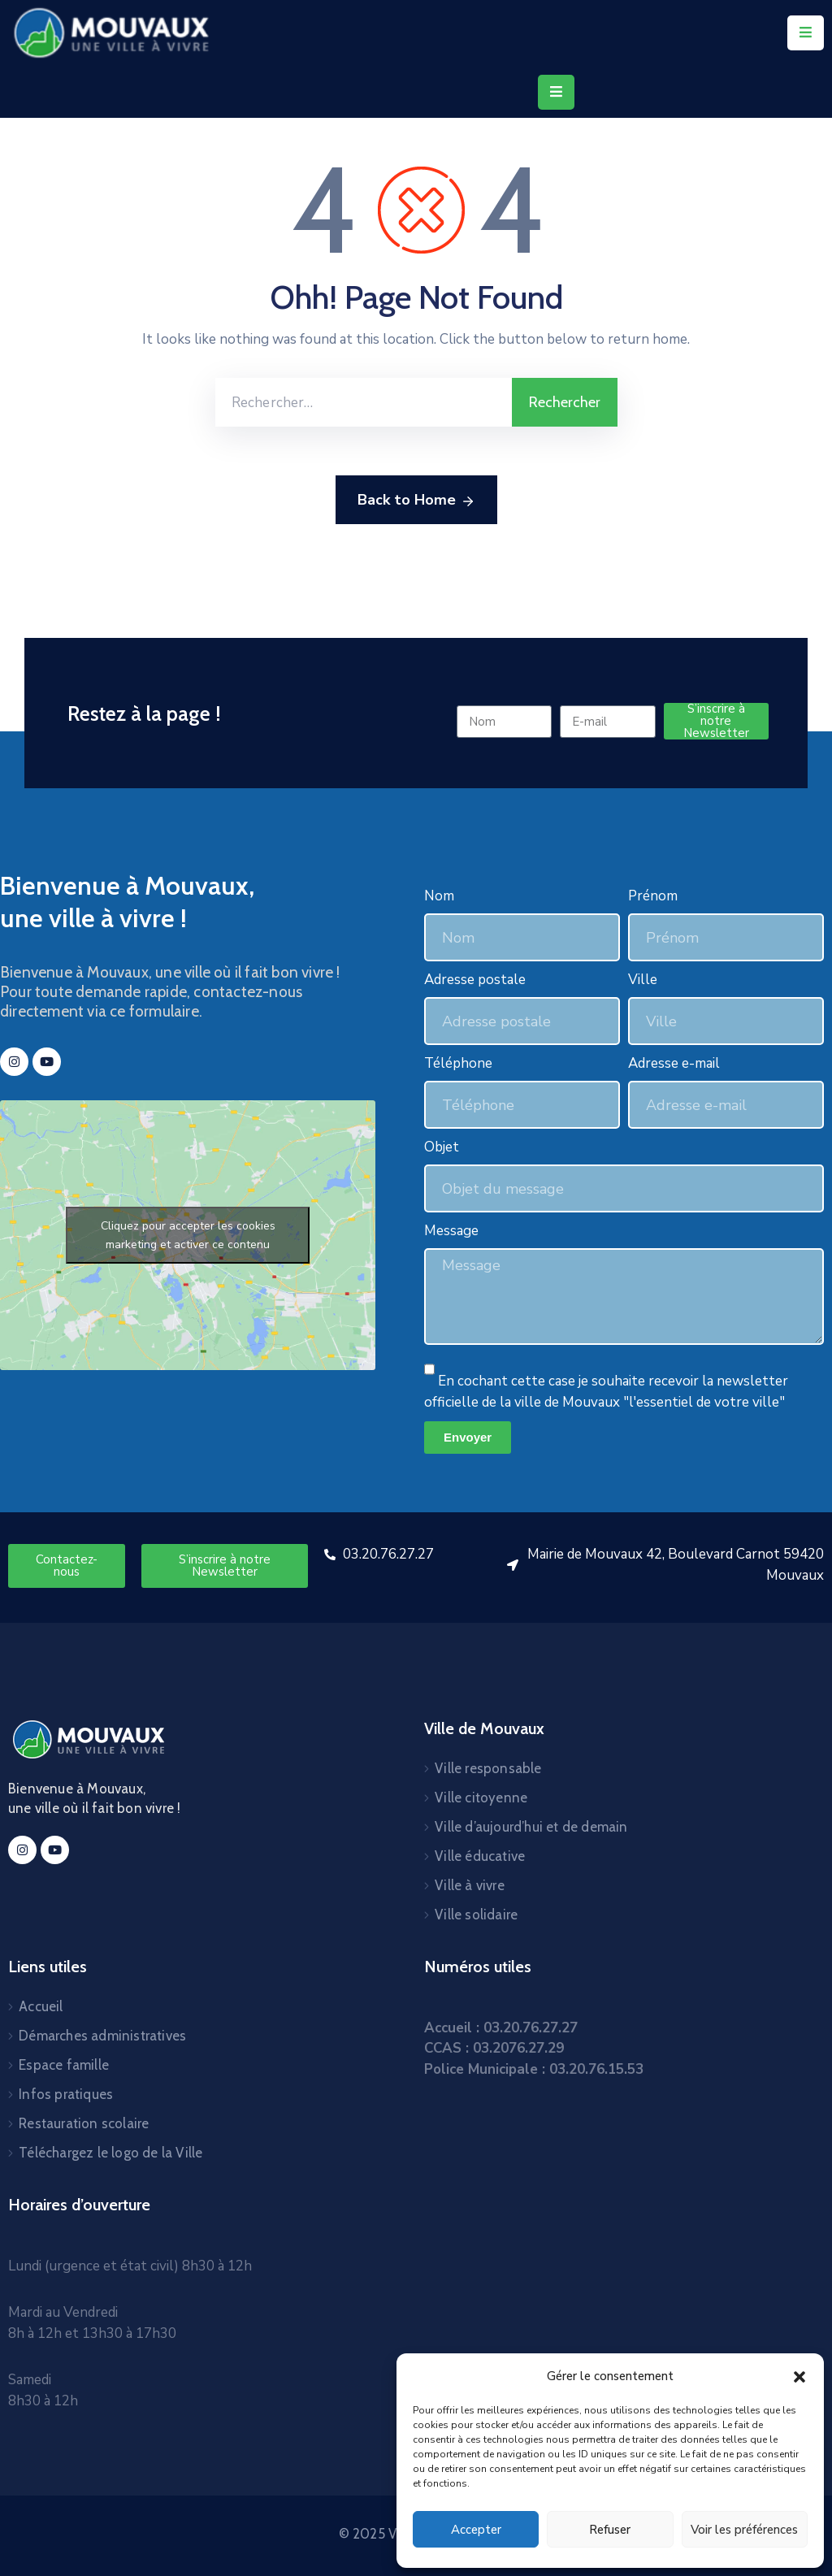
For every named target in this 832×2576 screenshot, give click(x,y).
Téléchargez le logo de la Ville (110, 2152)
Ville (642, 979)
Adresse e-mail (674, 1063)
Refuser (609, 2530)
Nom (439, 896)
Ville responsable (488, 1768)
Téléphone (458, 1063)
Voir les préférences (744, 2530)
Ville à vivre (470, 1885)
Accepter (476, 2530)
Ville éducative (480, 1856)
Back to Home (416, 500)
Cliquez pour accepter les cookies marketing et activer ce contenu (188, 1235)
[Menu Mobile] (805, 32)
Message (451, 1230)
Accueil (41, 2006)
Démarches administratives (102, 2035)
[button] (799, 2376)
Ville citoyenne (481, 1797)
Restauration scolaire (84, 2123)
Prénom (653, 896)
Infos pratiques (66, 2094)
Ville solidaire (476, 1914)
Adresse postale (475, 979)
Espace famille (64, 2065)
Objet (441, 1147)
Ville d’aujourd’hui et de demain (531, 1827)
